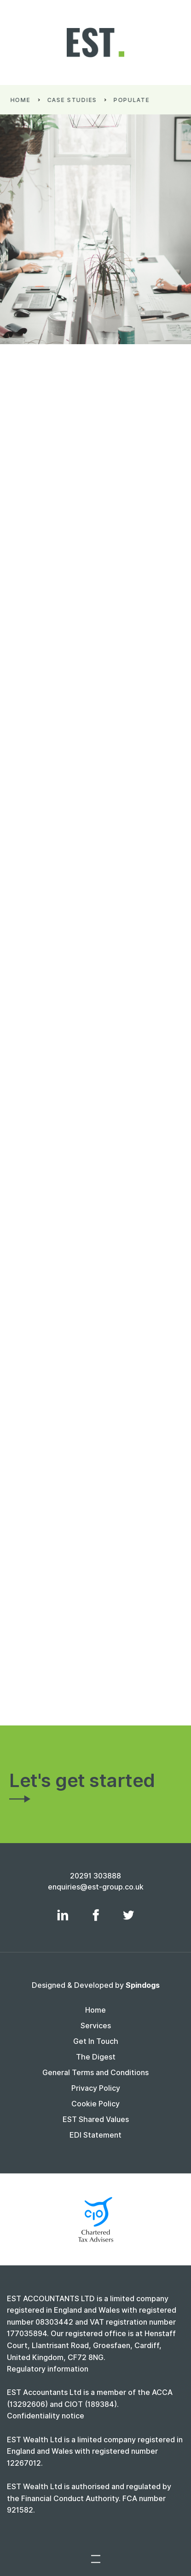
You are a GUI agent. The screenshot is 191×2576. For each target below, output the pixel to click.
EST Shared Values (96, 2119)
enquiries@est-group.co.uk (96, 1887)
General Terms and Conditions (95, 2072)
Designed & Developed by (96, 1985)
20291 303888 (95, 1876)
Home (24, 99)
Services (96, 2025)
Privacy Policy (95, 2088)
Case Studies (75, 99)
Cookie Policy (95, 2103)
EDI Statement (95, 2135)
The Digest (96, 2057)
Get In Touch (95, 2041)
